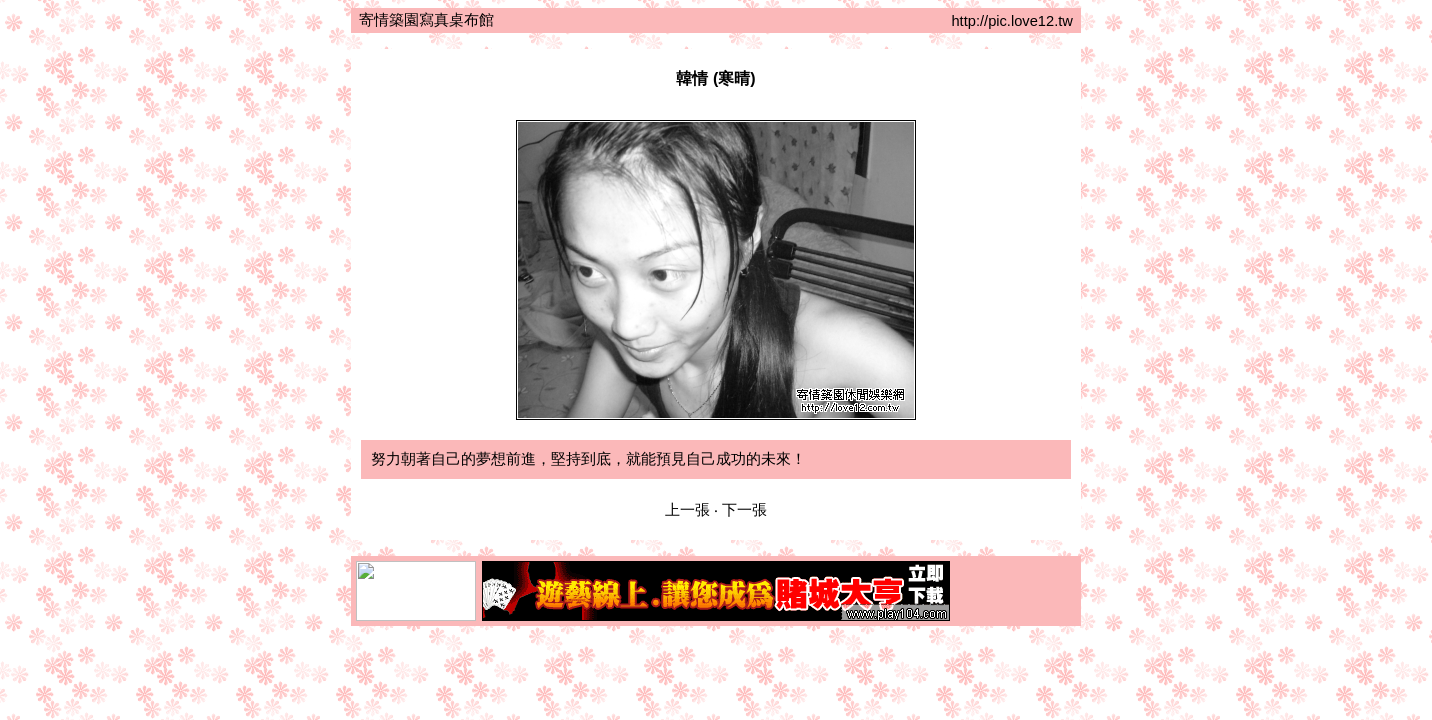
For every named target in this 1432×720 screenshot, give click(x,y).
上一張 (687, 510)
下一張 (744, 510)
